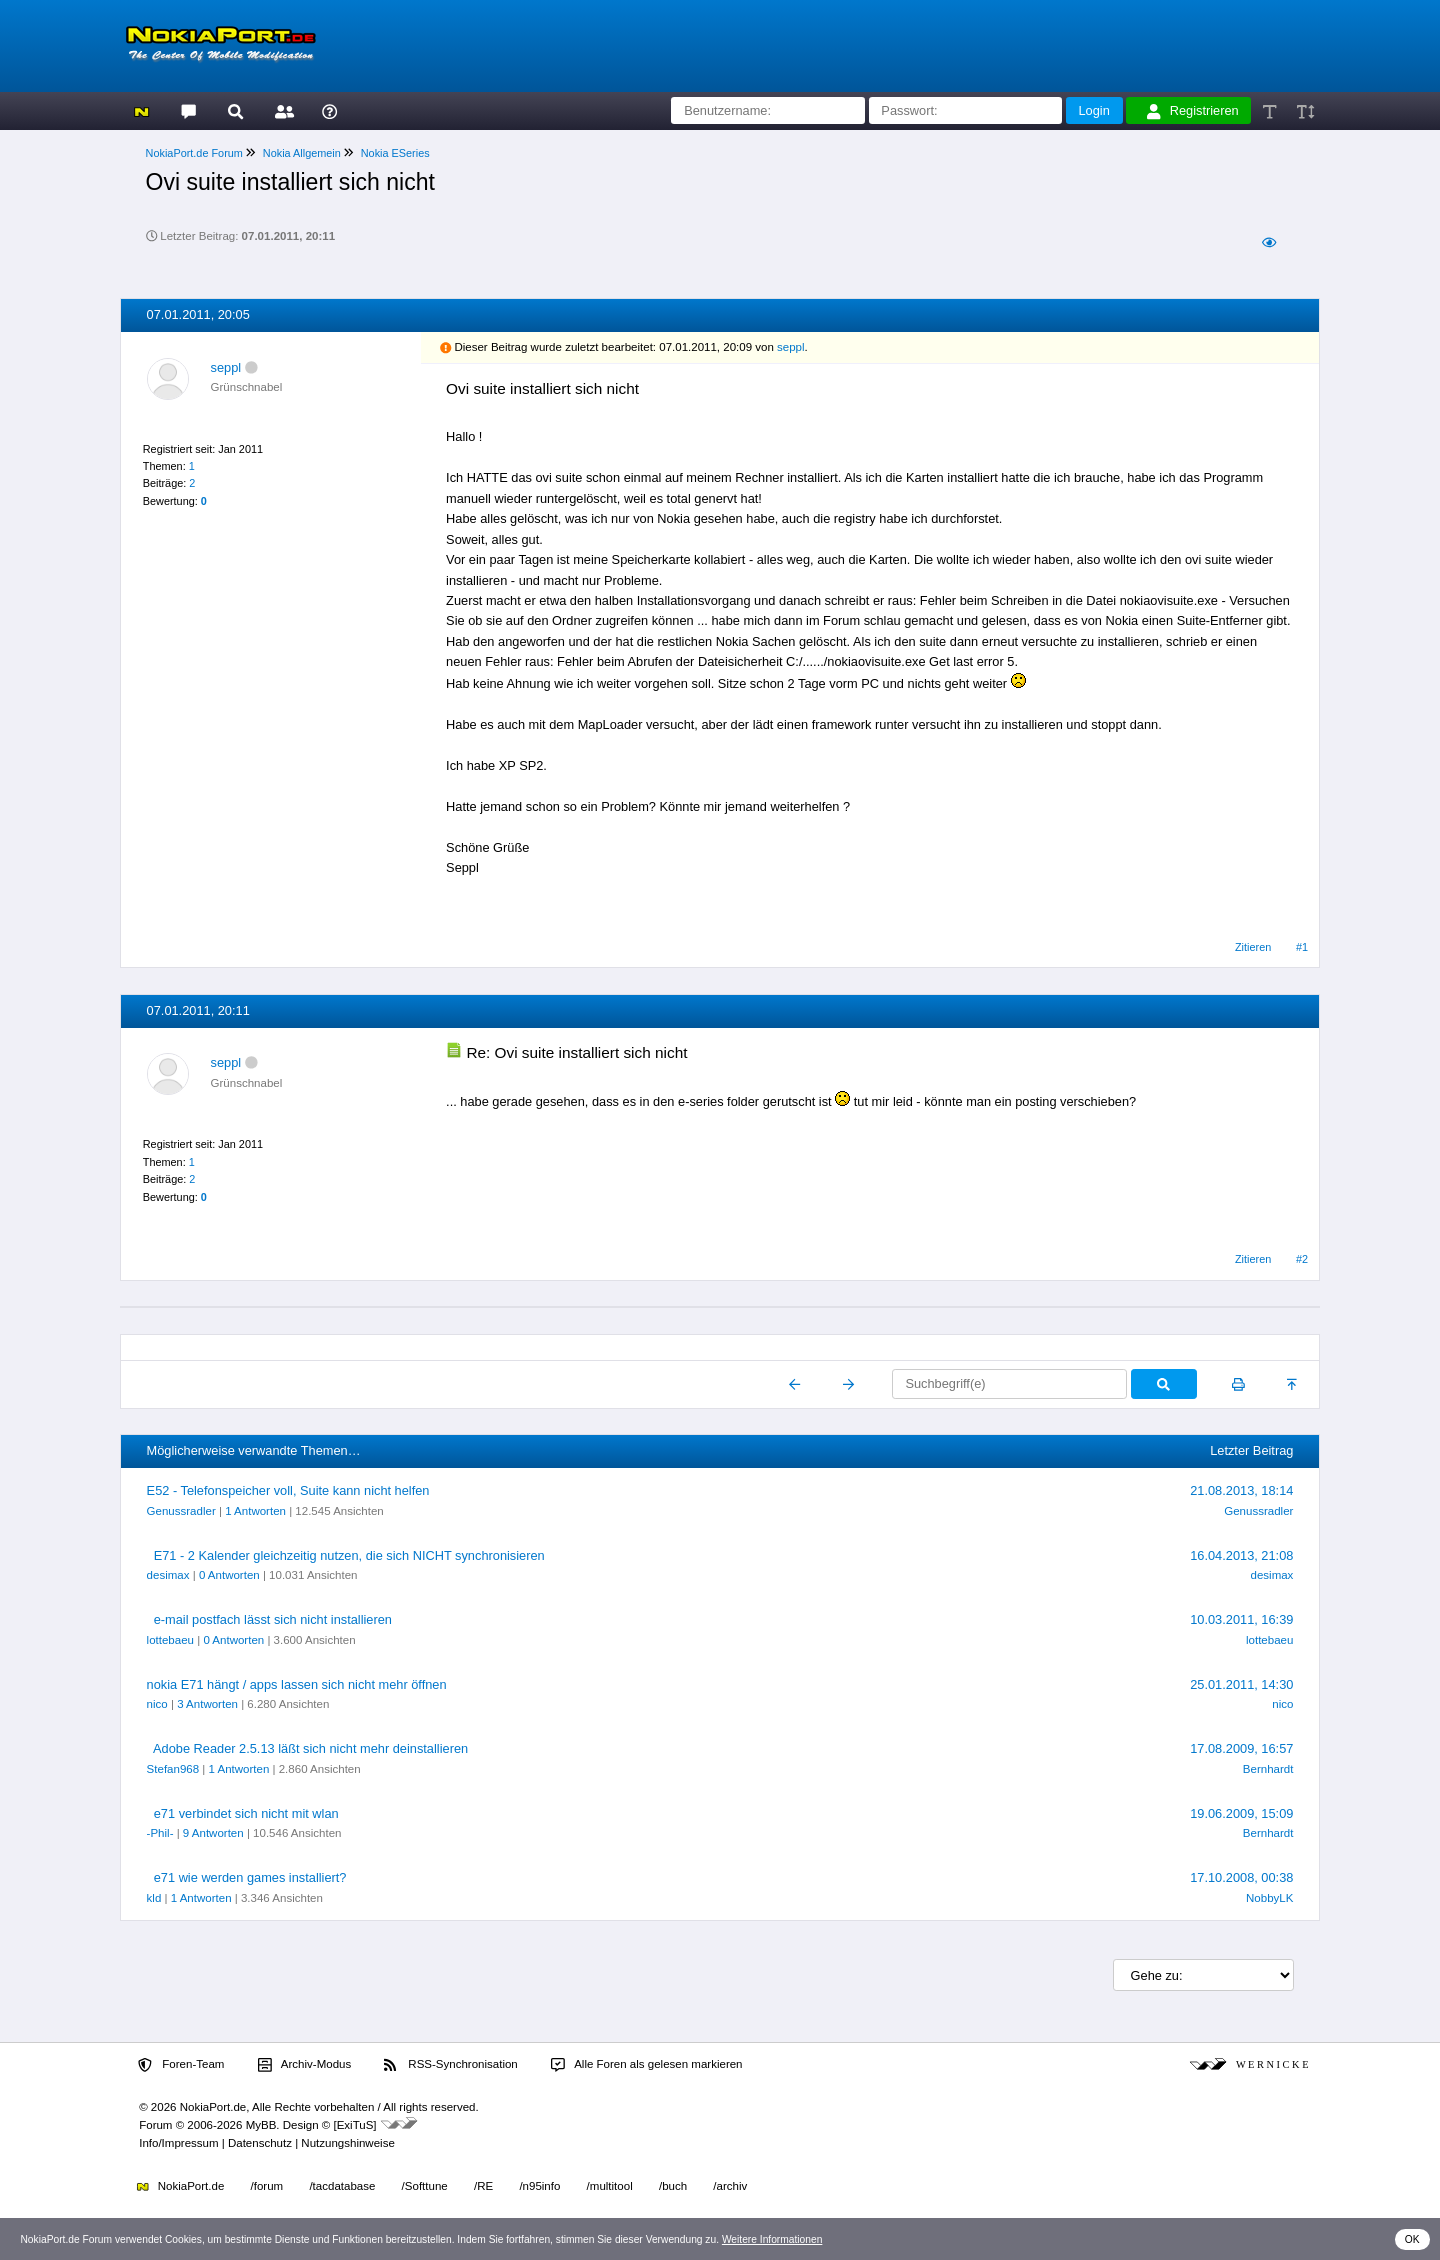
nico (157, 1704)
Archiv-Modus (305, 2065)
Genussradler (181, 1511)
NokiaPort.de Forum (194, 153)
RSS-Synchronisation (450, 2065)
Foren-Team (181, 2065)
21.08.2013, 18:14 (1241, 1490)
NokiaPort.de (180, 2186)
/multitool (610, 2186)
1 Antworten (255, 1511)
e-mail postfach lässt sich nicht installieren (273, 1619)
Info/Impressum (178, 2143)
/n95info (539, 2186)
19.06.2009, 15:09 (1241, 1813)
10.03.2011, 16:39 (1241, 1619)
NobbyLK (1269, 1898)
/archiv (730, 2186)
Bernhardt (1268, 1769)
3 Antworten (207, 1704)
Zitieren (1253, 947)
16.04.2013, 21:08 (1241, 1555)
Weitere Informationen (772, 2239)
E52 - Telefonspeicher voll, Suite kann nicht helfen (288, 1490)
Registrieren (1193, 111)
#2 (1302, 1259)
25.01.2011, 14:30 (1241, 1684)
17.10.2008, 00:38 (1241, 1877)
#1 (1302, 947)
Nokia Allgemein (302, 153)
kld (154, 1898)
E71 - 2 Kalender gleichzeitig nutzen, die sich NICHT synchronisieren (349, 1555)
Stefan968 (173, 1769)
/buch (673, 2186)
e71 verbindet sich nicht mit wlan (246, 1813)
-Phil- (160, 1833)
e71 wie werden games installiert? (250, 1877)
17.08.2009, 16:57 (1241, 1748)
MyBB (261, 2125)
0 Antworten (229, 1575)
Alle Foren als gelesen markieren (647, 2065)
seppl (226, 367)
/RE (483, 2186)
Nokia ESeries (395, 153)
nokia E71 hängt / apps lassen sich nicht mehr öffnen (297, 1684)
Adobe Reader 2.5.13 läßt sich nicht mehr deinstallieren (310, 1748)
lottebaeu (170, 1640)
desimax (168, 1575)
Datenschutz (260, 2143)
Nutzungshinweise (347, 2143)
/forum (267, 2186)
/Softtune (425, 2186)
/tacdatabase (342, 2186)
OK (1412, 2239)
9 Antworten (213, 1833)
